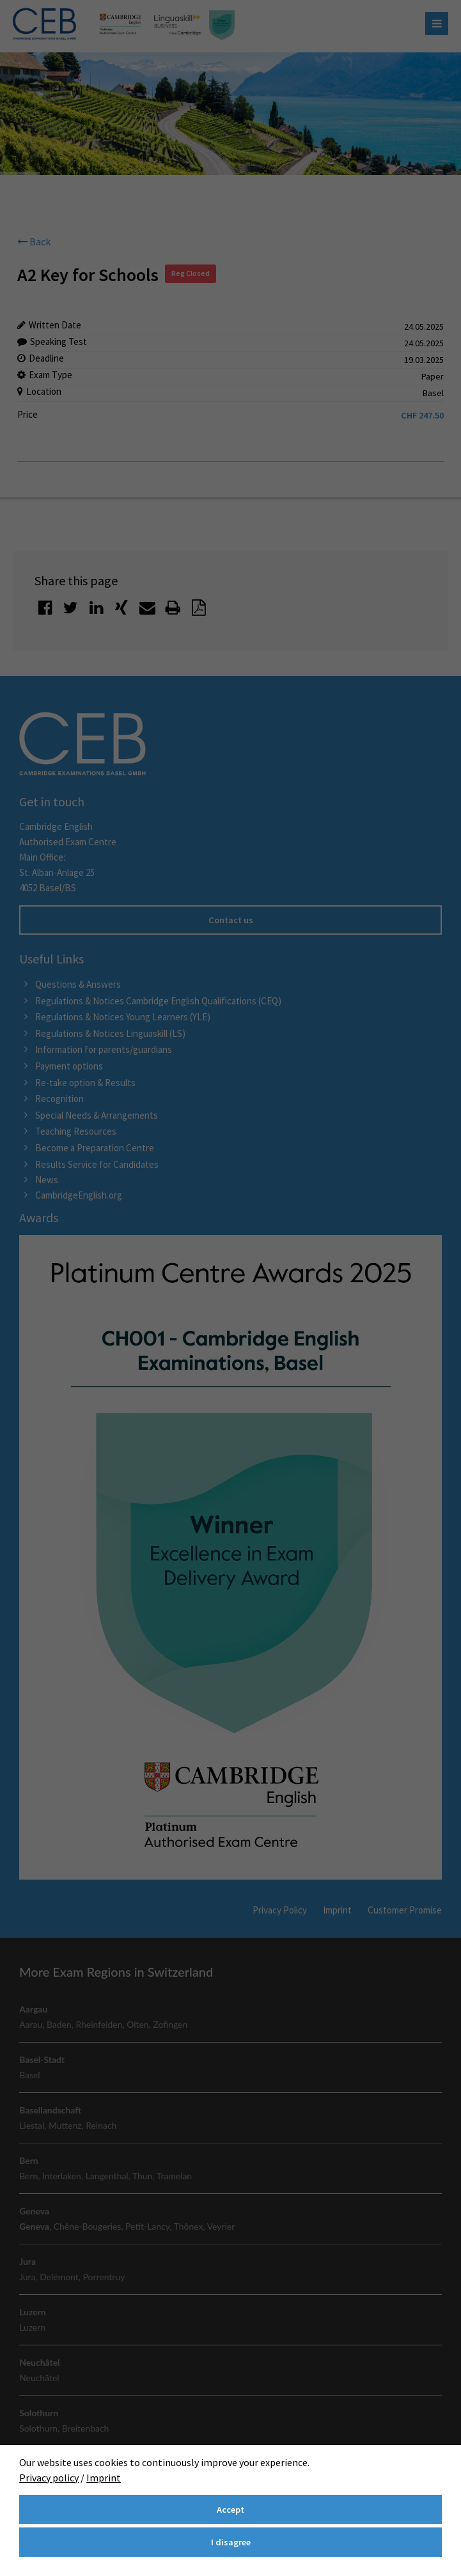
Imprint (103, 2477)
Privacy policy (49, 2477)
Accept (230, 2509)
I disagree (231, 2542)
